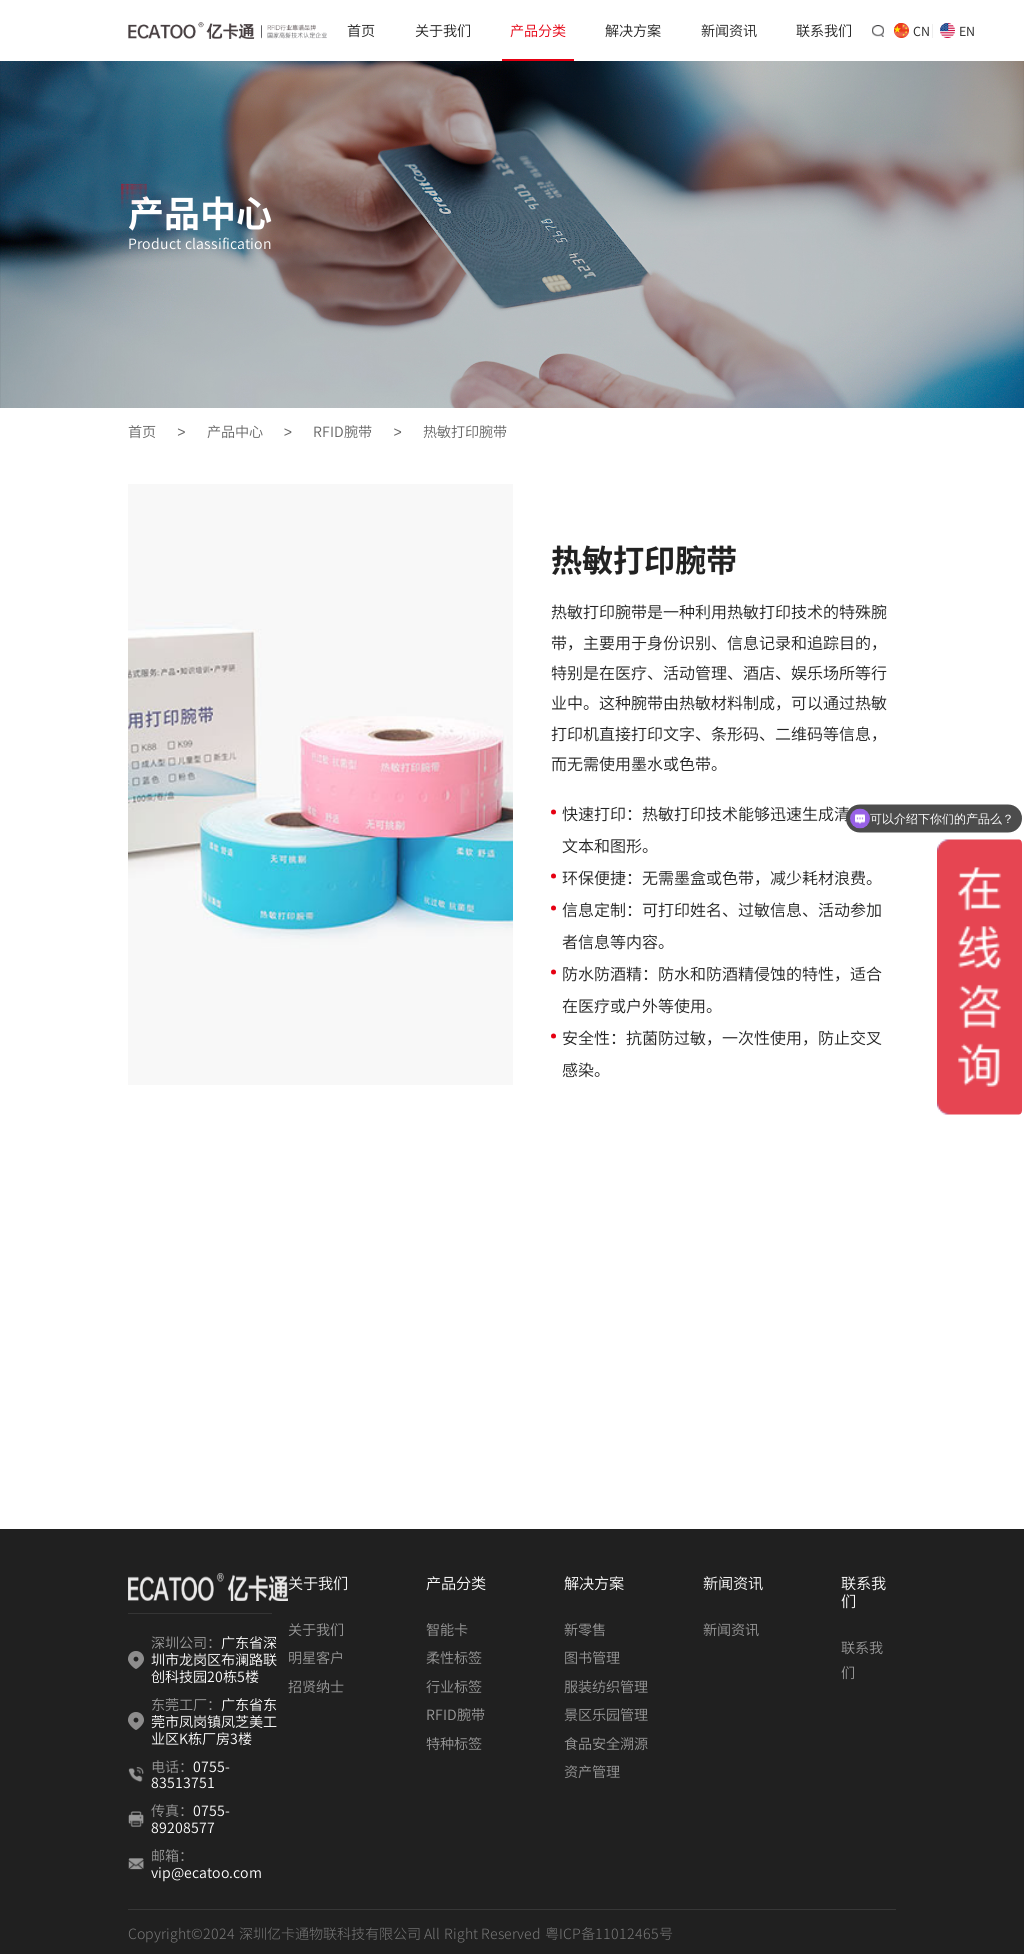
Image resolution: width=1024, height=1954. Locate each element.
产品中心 (235, 431)
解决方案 (633, 30)
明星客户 (316, 1657)
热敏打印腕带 (465, 431)
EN (955, 30)
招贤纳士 (316, 1686)
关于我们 (443, 30)
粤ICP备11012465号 (609, 1933)
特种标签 (454, 1743)
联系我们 (824, 30)
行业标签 (454, 1686)
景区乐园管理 (606, 1714)
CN (909, 30)
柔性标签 (454, 1657)
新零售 (585, 1629)
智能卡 (447, 1629)
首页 (361, 30)
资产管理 (592, 1771)
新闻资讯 (729, 30)
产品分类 (538, 30)
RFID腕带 (342, 431)
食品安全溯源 (606, 1743)
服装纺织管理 (606, 1686)
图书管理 (592, 1657)
